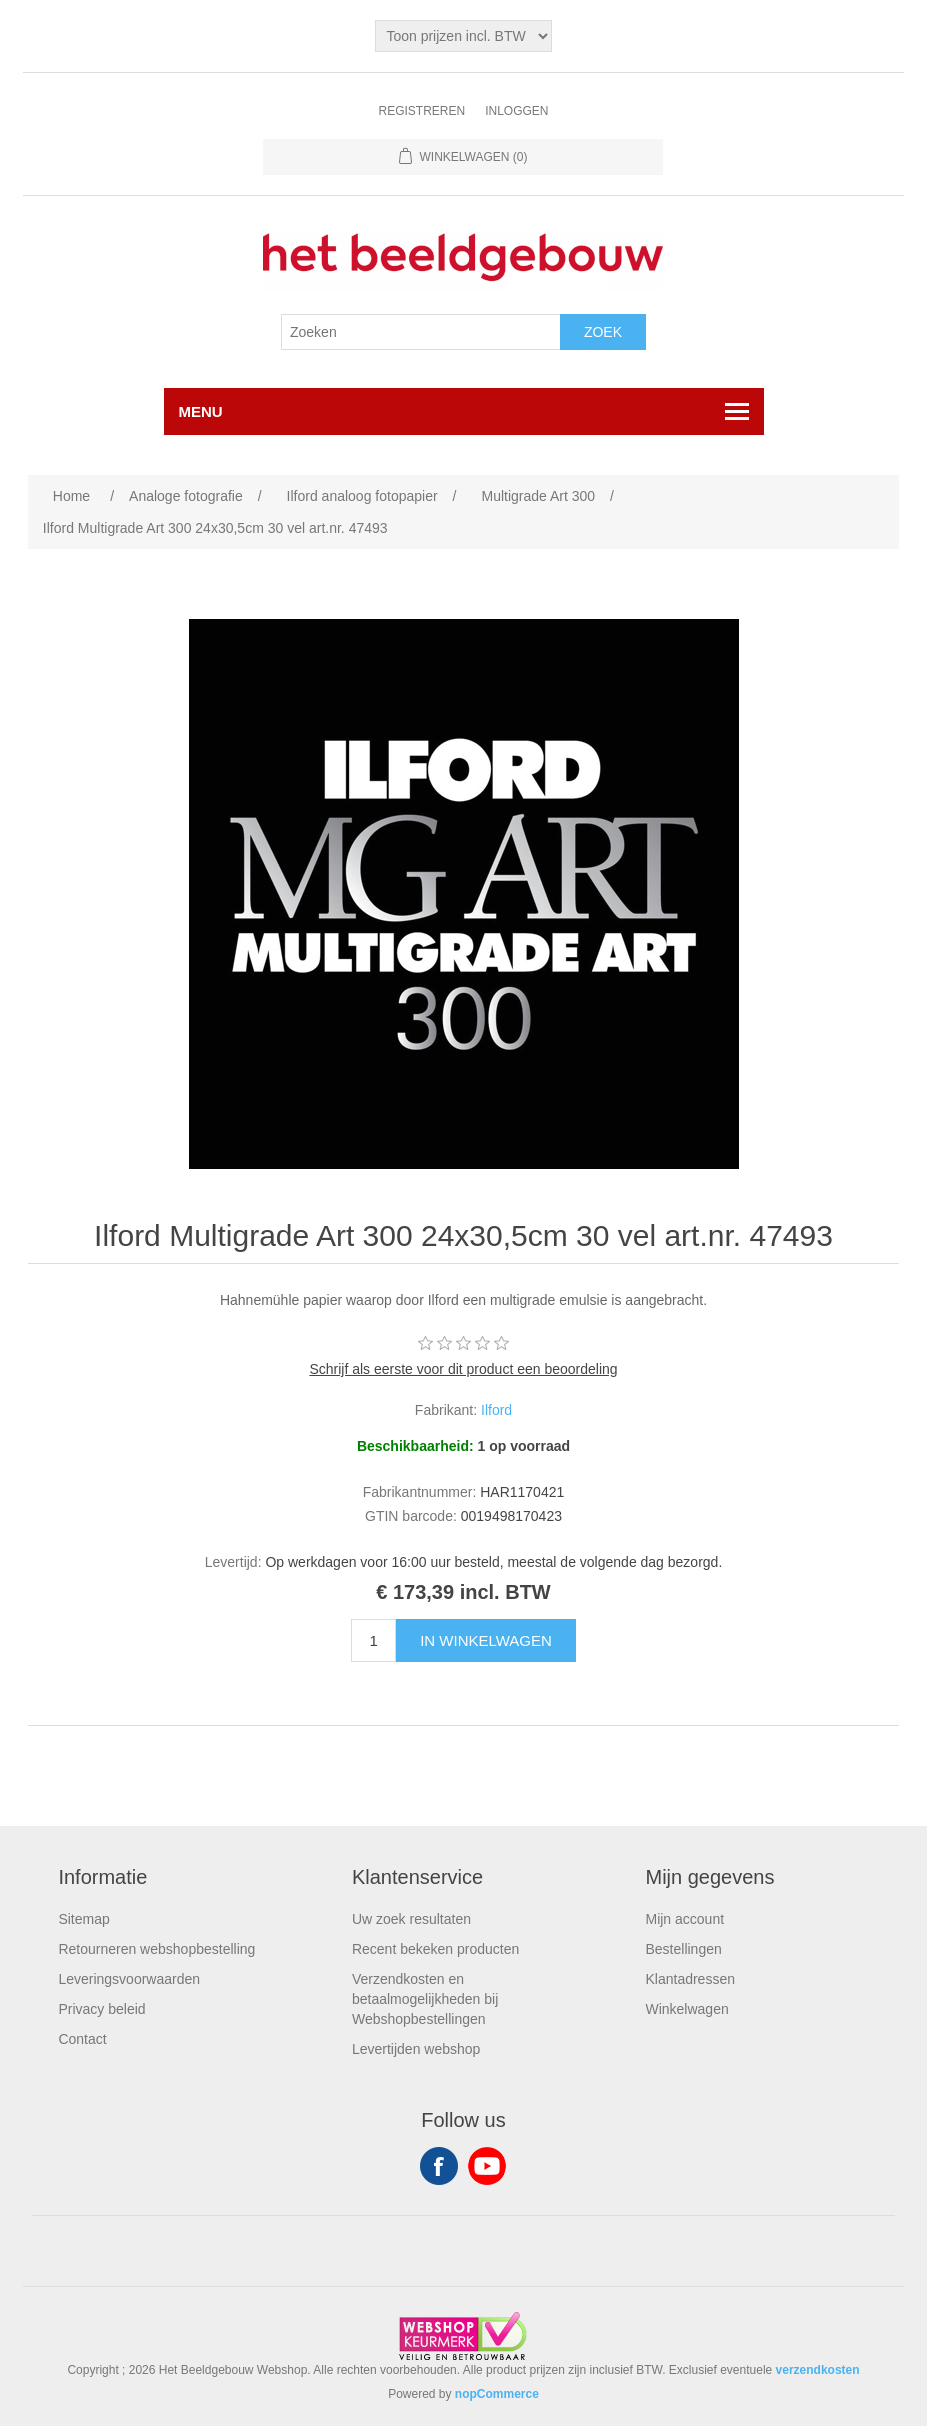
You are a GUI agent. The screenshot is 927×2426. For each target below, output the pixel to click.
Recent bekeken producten (435, 1949)
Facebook (439, 2166)
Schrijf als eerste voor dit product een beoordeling (463, 1369)
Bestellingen (683, 1949)
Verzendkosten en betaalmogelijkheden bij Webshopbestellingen (425, 1999)
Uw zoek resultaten (411, 1919)
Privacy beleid (101, 2009)
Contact (82, 2039)
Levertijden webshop (416, 2049)
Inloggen (516, 111)
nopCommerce (497, 2394)
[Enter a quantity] (373, 1640)
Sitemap (83, 1919)
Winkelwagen (686, 2009)
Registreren (421, 111)
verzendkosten (818, 2370)
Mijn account (684, 1919)
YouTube (487, 2166)
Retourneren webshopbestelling (156, 1949)
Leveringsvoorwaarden (129, 1979)
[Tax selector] (463, 36)
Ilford (496, 1410)
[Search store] (421, 332)
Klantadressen (690, 1979)
